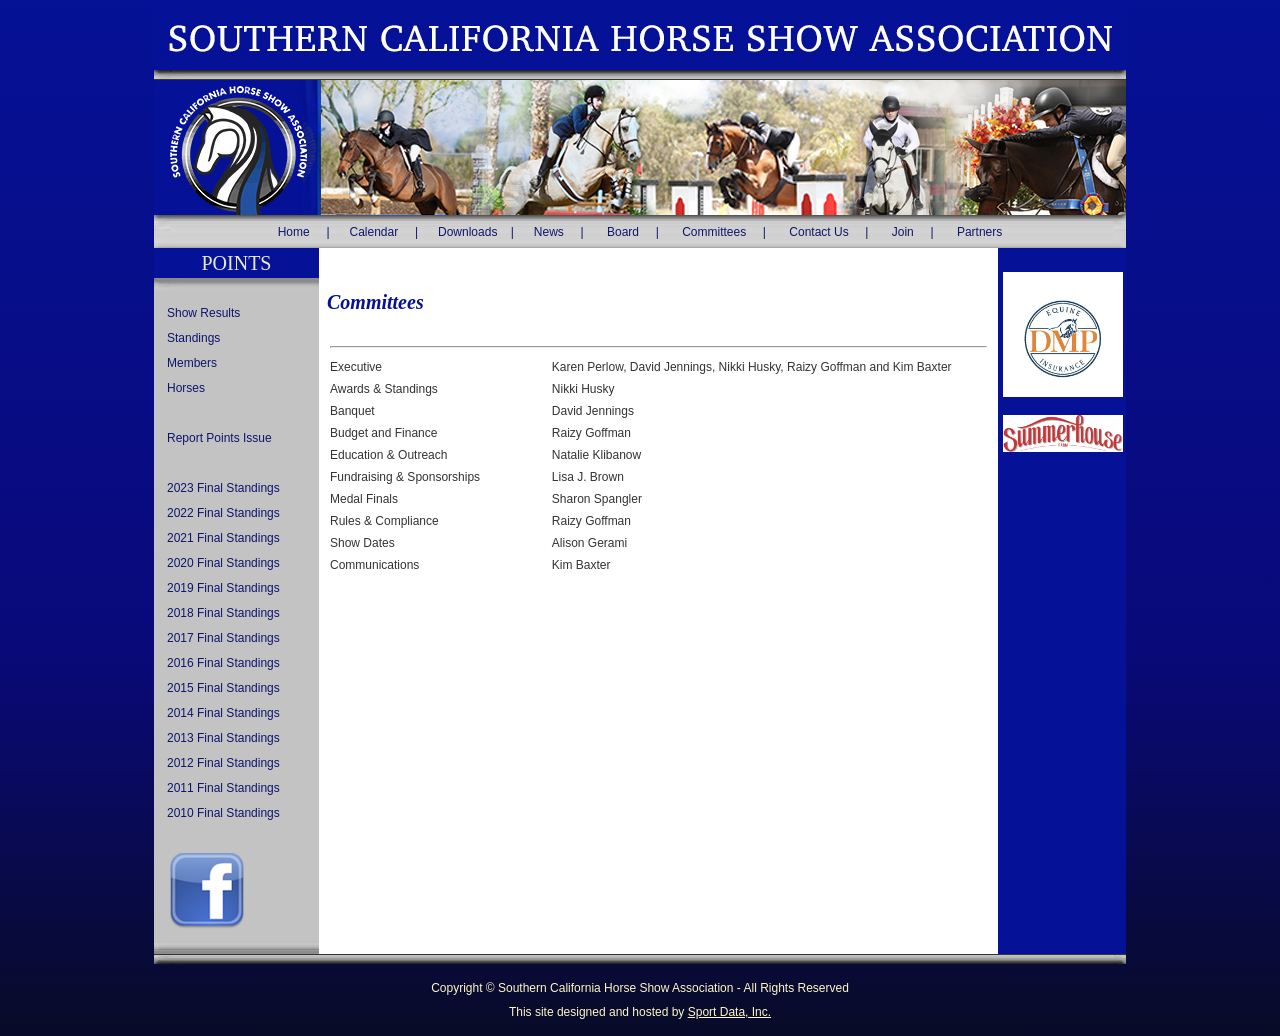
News (549, 232)
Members (192, 363)
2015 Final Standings (223, 688)
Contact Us (818, 232)
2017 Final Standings (223, 638)
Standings (193, 338)
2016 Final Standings (223, 663)
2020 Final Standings (223, 563)
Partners (979, 232)
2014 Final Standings (223, 713)
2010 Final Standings (223, 813)
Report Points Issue (219, 438)
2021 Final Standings (223, 538)
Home (294, 232)
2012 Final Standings (223, 763)
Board (623, 232)
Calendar (374, 232)
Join (903, 232)
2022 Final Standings (223, 513)
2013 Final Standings (223, 738)
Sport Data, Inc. (729, 1012)
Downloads (467, 232)
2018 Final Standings (223, 613)
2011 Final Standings (223, 788)
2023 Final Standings (223, 488)
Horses (186, 388)
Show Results (203, 313)
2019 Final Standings (223, 588)
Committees (714, 232)
